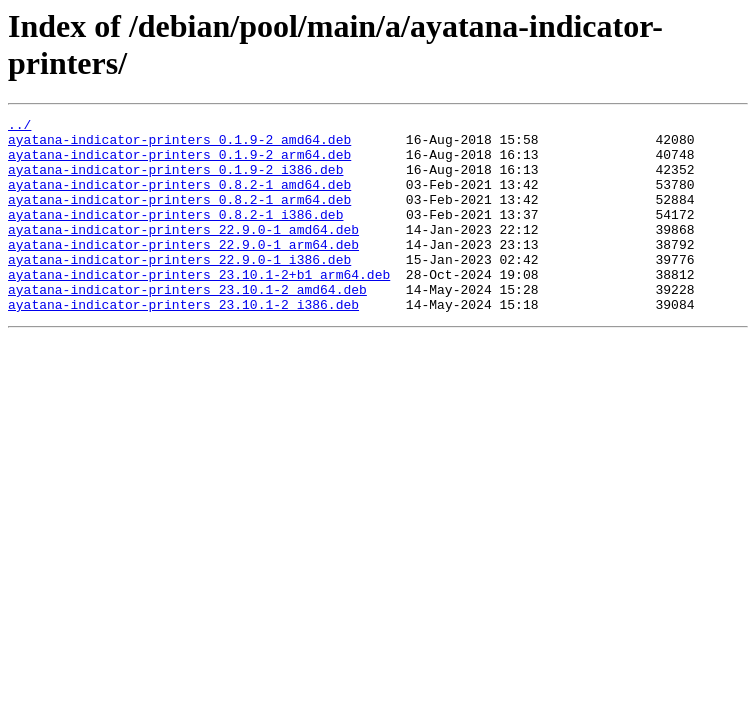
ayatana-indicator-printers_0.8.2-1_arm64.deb (179, 217)
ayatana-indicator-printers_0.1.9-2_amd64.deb (179, 145)
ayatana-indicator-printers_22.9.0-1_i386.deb (179, 289)
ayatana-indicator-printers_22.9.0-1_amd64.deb (183, 253)
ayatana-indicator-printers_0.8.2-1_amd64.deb (179, 199)
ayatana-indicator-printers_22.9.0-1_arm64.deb (183, 271)
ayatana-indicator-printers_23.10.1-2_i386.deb (183, 343)
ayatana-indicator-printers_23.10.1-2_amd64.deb (187, 325)
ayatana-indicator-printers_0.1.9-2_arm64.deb (179, 163)
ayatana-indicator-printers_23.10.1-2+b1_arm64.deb (199, 307)
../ (19, 127)
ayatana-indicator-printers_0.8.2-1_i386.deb (175, 235)
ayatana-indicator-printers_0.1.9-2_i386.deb (175, 181)
